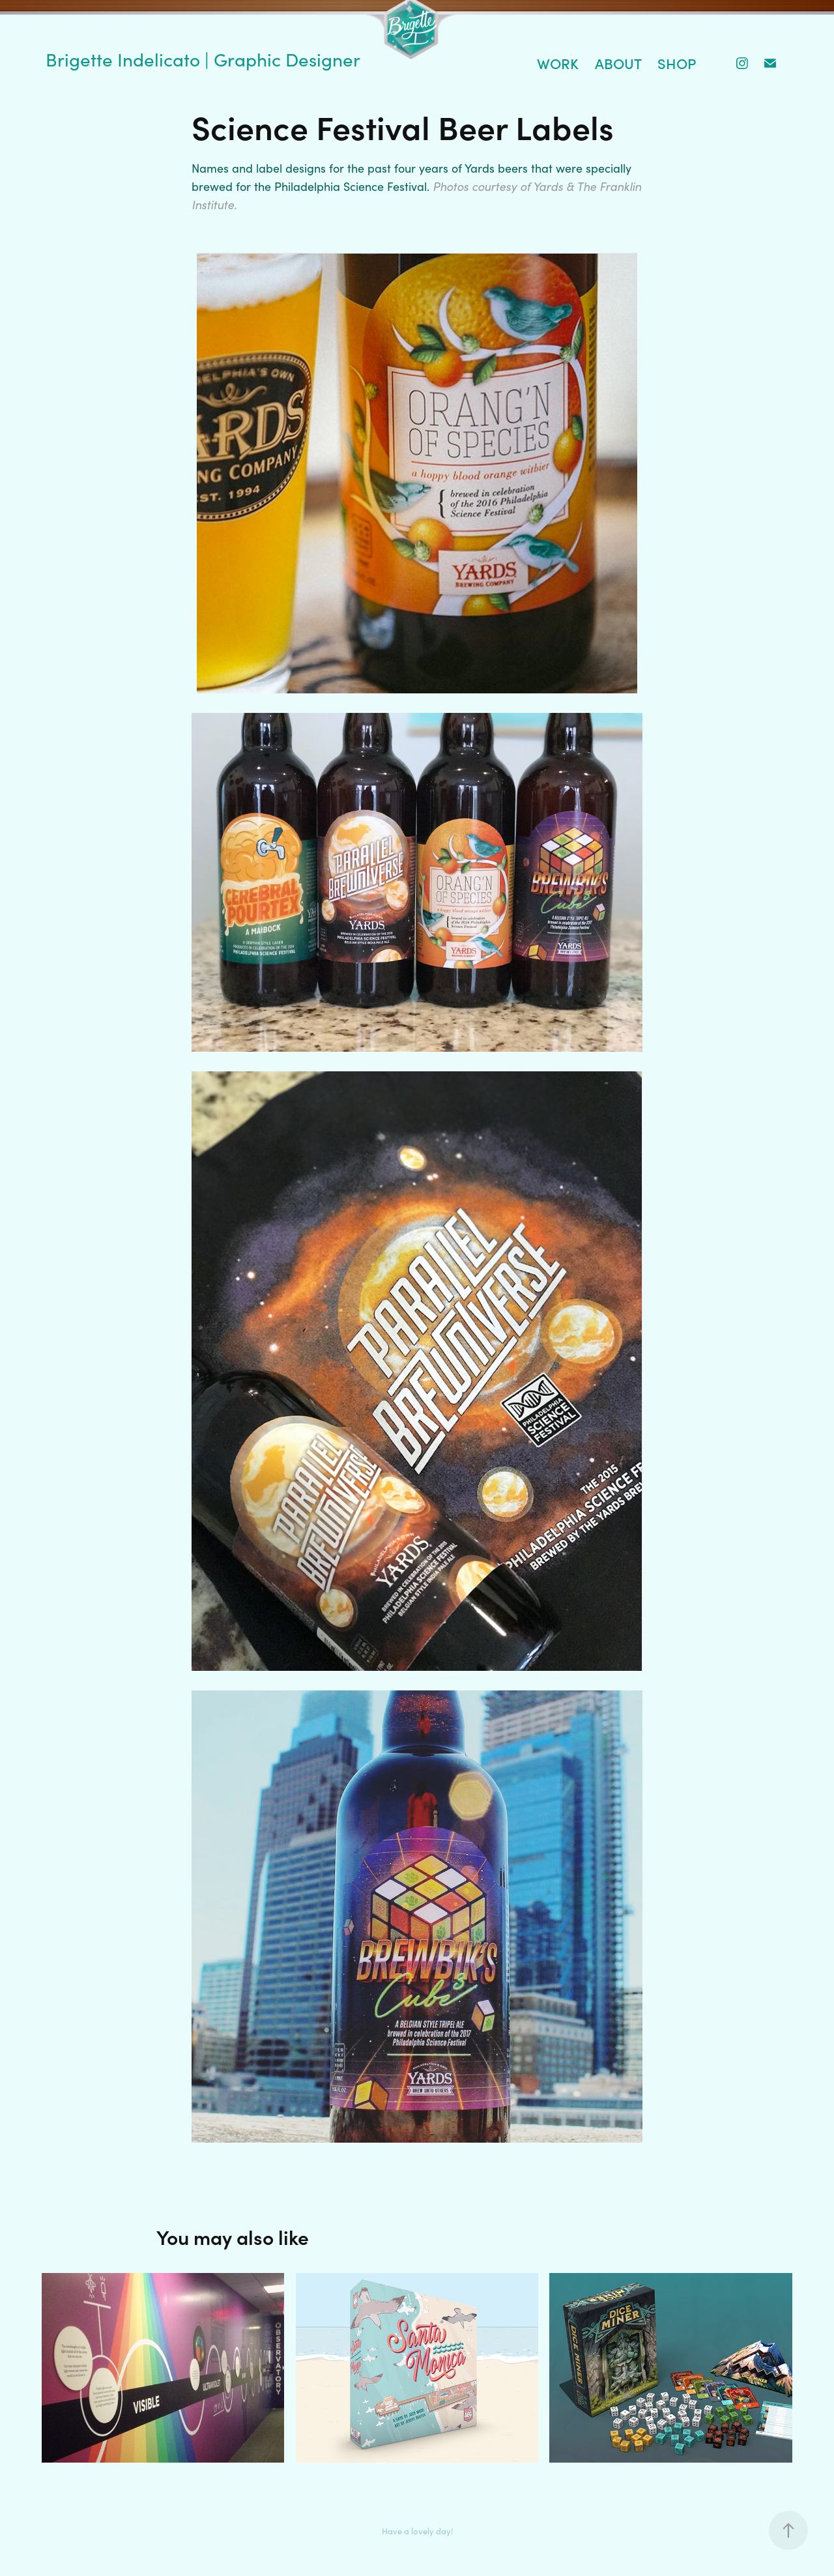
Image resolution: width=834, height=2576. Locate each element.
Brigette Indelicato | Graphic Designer (203, 59)
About (618, 63)
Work (558, 63)
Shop (676, 63)
